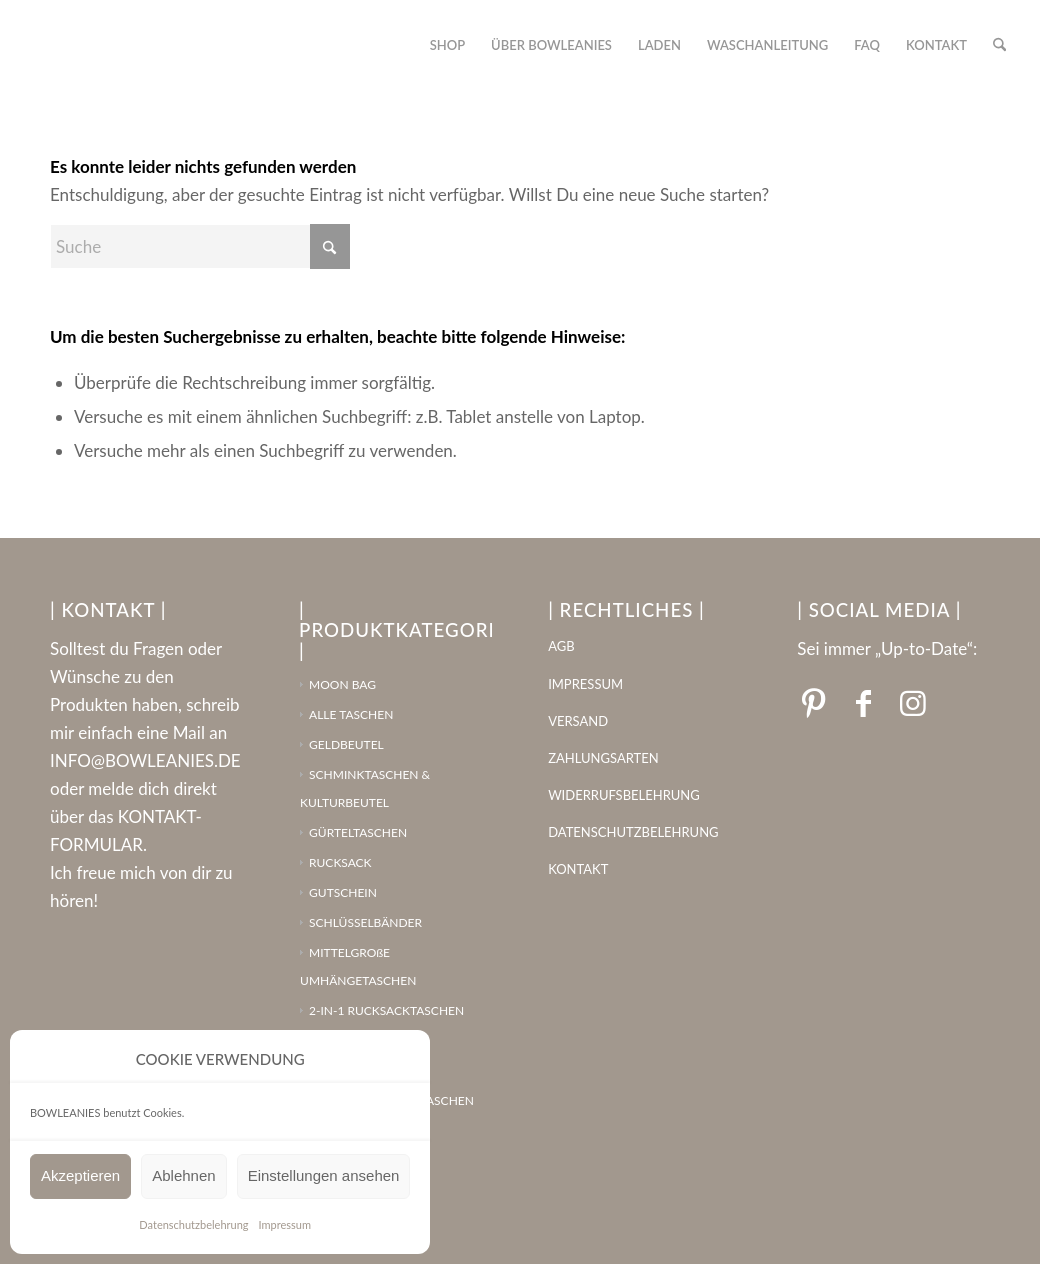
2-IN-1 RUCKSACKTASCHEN (386, 1010)
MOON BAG (342, 684)
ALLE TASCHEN (351, 714)
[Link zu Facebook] (863, 702)
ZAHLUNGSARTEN (603, 758)
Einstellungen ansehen (324, 1175)
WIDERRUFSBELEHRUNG (624, 795)
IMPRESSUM (585, 684)
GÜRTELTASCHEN (358, 832)
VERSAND (578, 721)
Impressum (285, 1224)
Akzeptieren (80, 1175)
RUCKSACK (340, 862)
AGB (561, 646)
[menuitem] (447, 45)
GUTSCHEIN (343, 892)
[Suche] (999, 45)
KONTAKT (578, 869)
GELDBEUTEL (346, 744)
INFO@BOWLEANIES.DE (145, 760)
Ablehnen (183, 1175)
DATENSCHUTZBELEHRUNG (633, 832)
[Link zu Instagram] (913, 702)
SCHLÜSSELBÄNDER (365, 922)
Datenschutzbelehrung (193, 1224)
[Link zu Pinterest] (813, 702)
